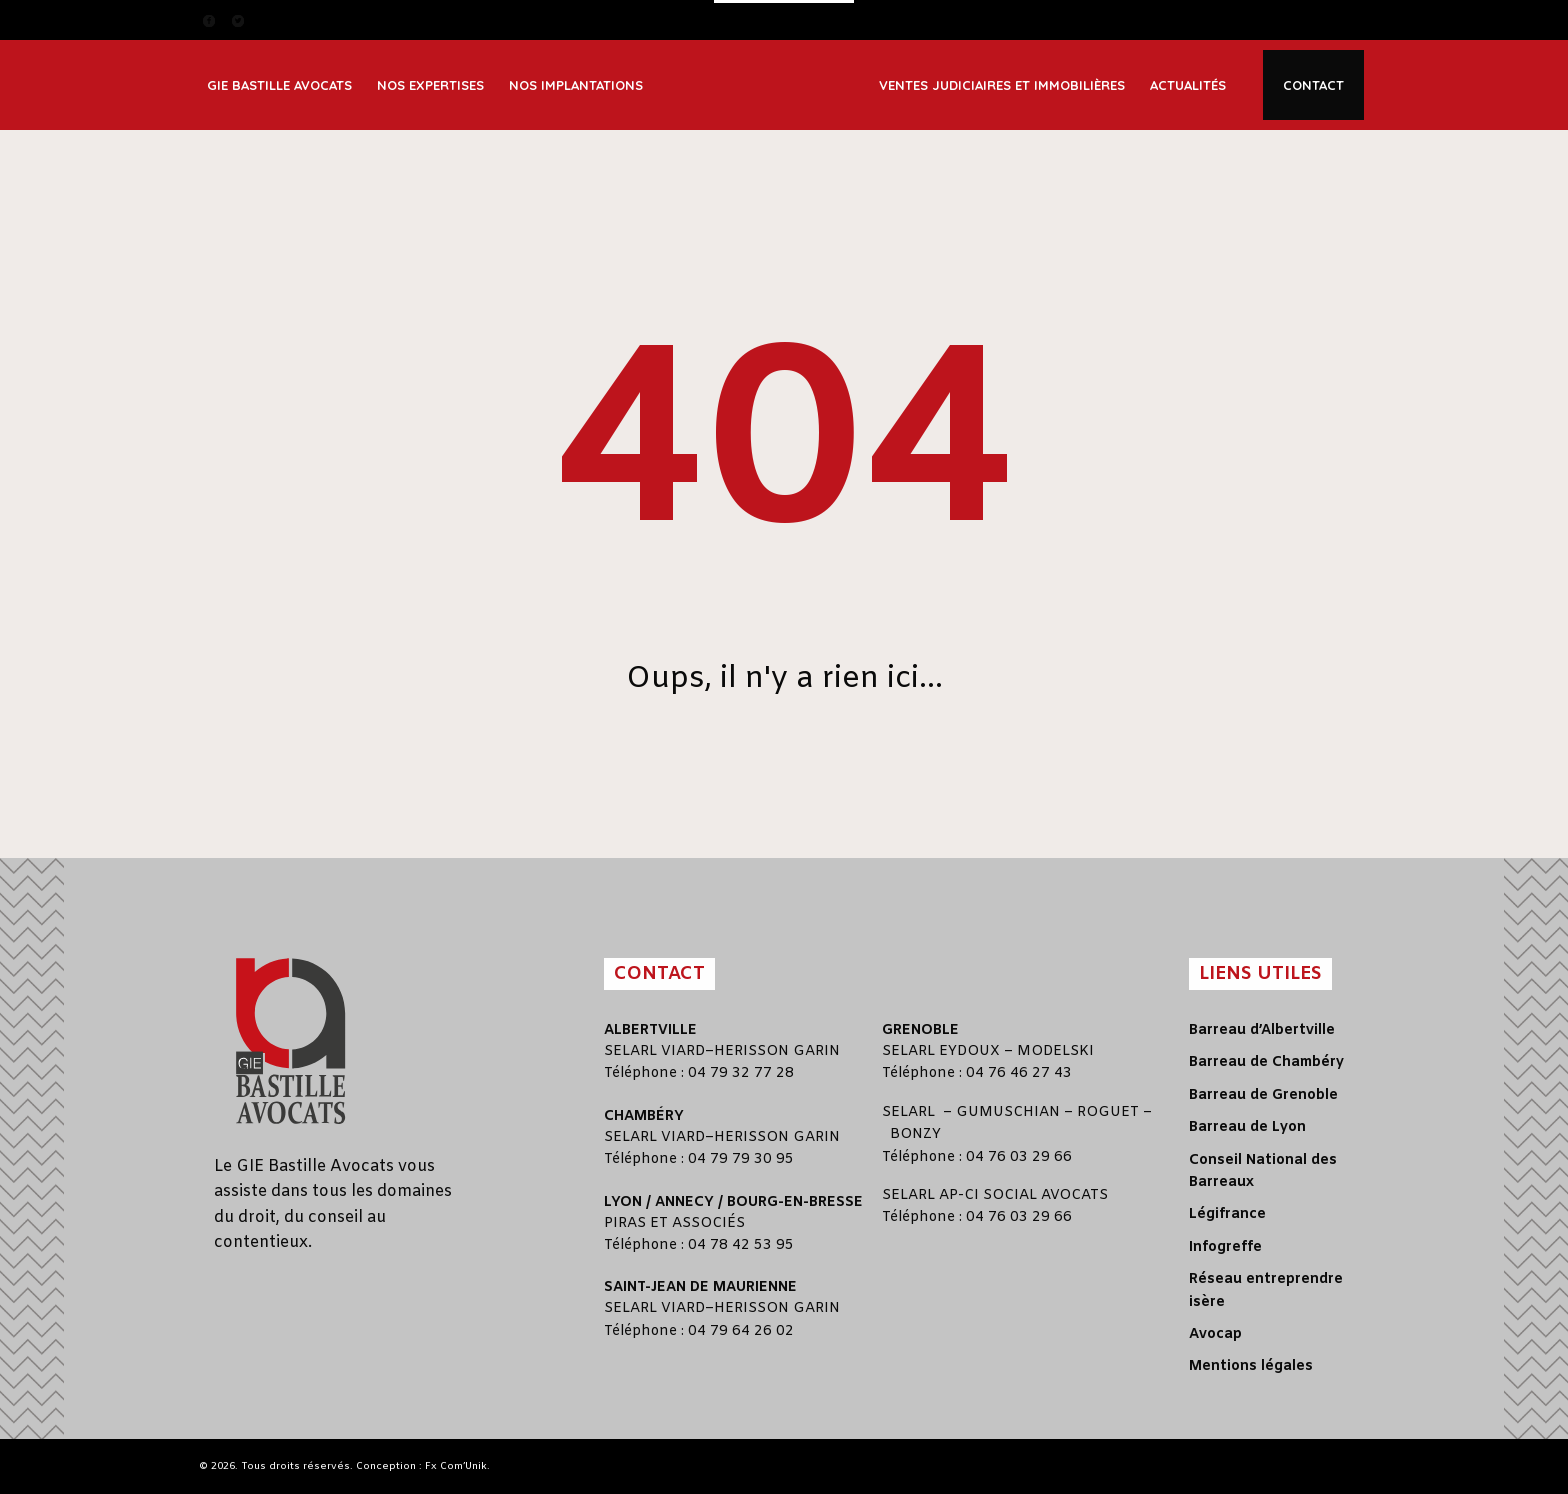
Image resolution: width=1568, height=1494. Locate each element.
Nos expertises (430, 85)
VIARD (683, 1051)
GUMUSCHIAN (1008, 1112)
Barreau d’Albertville (1262, 1030)
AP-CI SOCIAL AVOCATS (1023, 1195)
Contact (1313, 85)
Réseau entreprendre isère (1266, 1290)
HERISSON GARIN (777, 1051)
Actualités (1188, 85)
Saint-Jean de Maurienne (700, 1287)
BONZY (915, 1134)
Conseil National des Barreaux (1263, 1171)
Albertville (650, 1030)
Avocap (1215, 1334)
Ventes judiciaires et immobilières (1002, 85)
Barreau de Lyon (1247, 1127)
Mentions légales (1251, 1366)
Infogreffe (1225, 1247)
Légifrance (1227, 1214)
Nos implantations (576, 85)
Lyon (537, 56)
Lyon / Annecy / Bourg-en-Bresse (733, 1202)
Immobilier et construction (471, 99)
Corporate (421, 56)
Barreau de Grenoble (1263, 1095)
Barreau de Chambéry (1266, 1062)
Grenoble (920, 1030)
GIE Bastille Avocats (279, 85)
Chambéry (644, 1116)
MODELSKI (1055, 1051)
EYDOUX (969, 1051)
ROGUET (1108, 1112)
